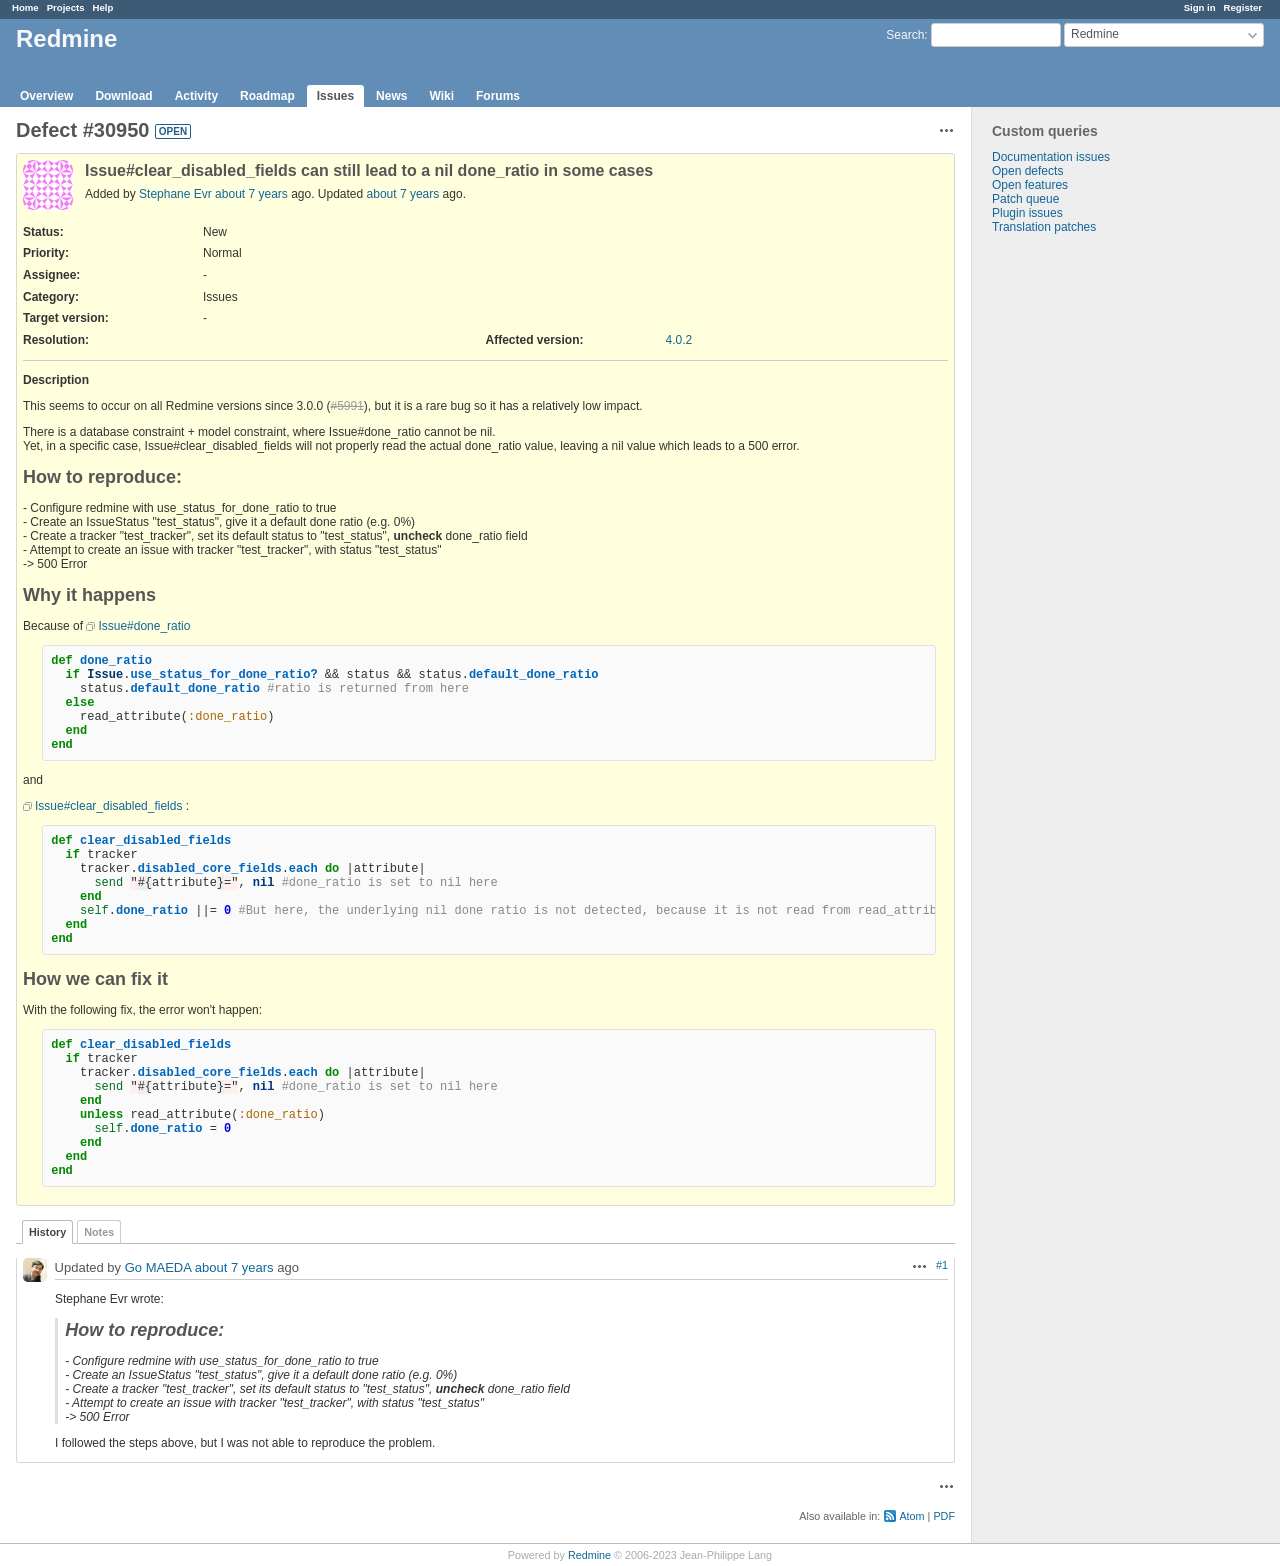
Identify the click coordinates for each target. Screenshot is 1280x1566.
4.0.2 (679, 340)
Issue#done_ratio (144, 626)
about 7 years (251, 194)
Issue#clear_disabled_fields (108, 806)
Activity (196, 96)
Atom (911, 1516)
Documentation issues (1051, 157)
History (47, 1232)
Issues (335, 96)
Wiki (441, 96)
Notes (99, 1232)
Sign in (1200, 7)
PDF (944, 1516)
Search (905, 35)
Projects (66, 7)
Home (25, 7)
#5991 (346, 406)
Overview (46, 96)
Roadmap (267, 96)
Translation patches (1044, 227)
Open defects (1027, 171)
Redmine (589, 1555)
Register (1243, 7)
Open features (1030, 185)
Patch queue (1025, 199)
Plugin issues (1027, 213)
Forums (498, 96)
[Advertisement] (1072, 548)
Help (103, 7)
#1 (942, 1265)
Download (123, 96)
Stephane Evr (175, 194)
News (391, 96)
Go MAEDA (158, 1267)
